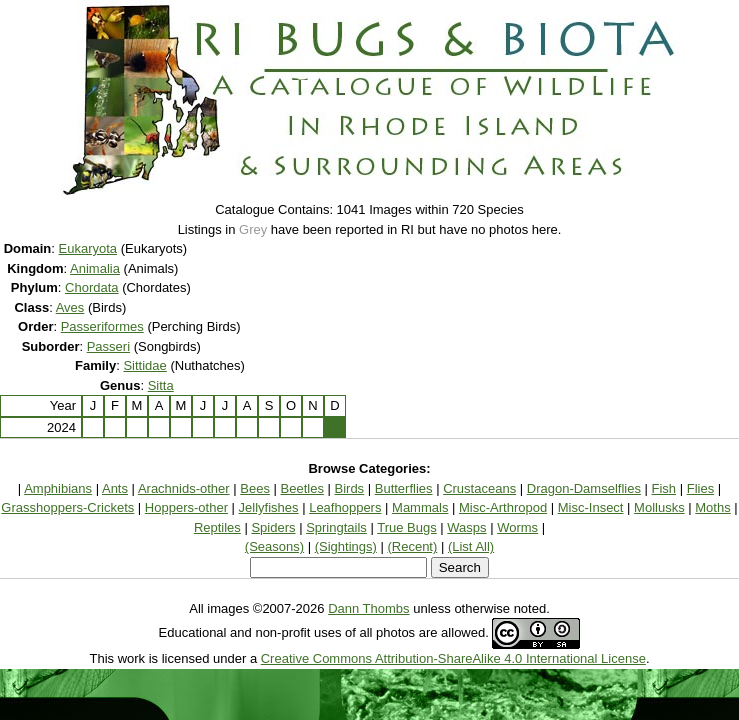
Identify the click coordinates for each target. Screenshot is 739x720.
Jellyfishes (269, 507)
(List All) (471, 546)
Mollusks (659, 507)
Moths (712, 507)
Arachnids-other (184, 488)
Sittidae (144, 365)
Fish (664, 488)
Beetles (302, 488)
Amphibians (58, 488)
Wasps (466, 527)
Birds (350, 488)
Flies (700, 488)
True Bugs (407, 527)
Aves (70, 307)
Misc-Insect (591, 507)
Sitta (161, 385)
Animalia (95, 268)
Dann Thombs (368, 608)
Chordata (91, 287)
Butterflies (404, 488)
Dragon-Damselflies (584, 488)
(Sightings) (346, 546)
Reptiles (217, 527)
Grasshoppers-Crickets (67, 507)
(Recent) (412, 546)
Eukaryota (88, 248)
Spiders (273, 527)
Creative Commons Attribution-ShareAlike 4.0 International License (453, 658)
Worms (517, 527)
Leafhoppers (345, 507)
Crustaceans (479, 488)
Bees (255, 488)
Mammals (420, 507)
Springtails (336, 527)
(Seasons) (274, 546)
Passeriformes (102, 326)
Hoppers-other (186, 507)
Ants (115, 488)
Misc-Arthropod (503, 507)
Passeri (108, 346)
